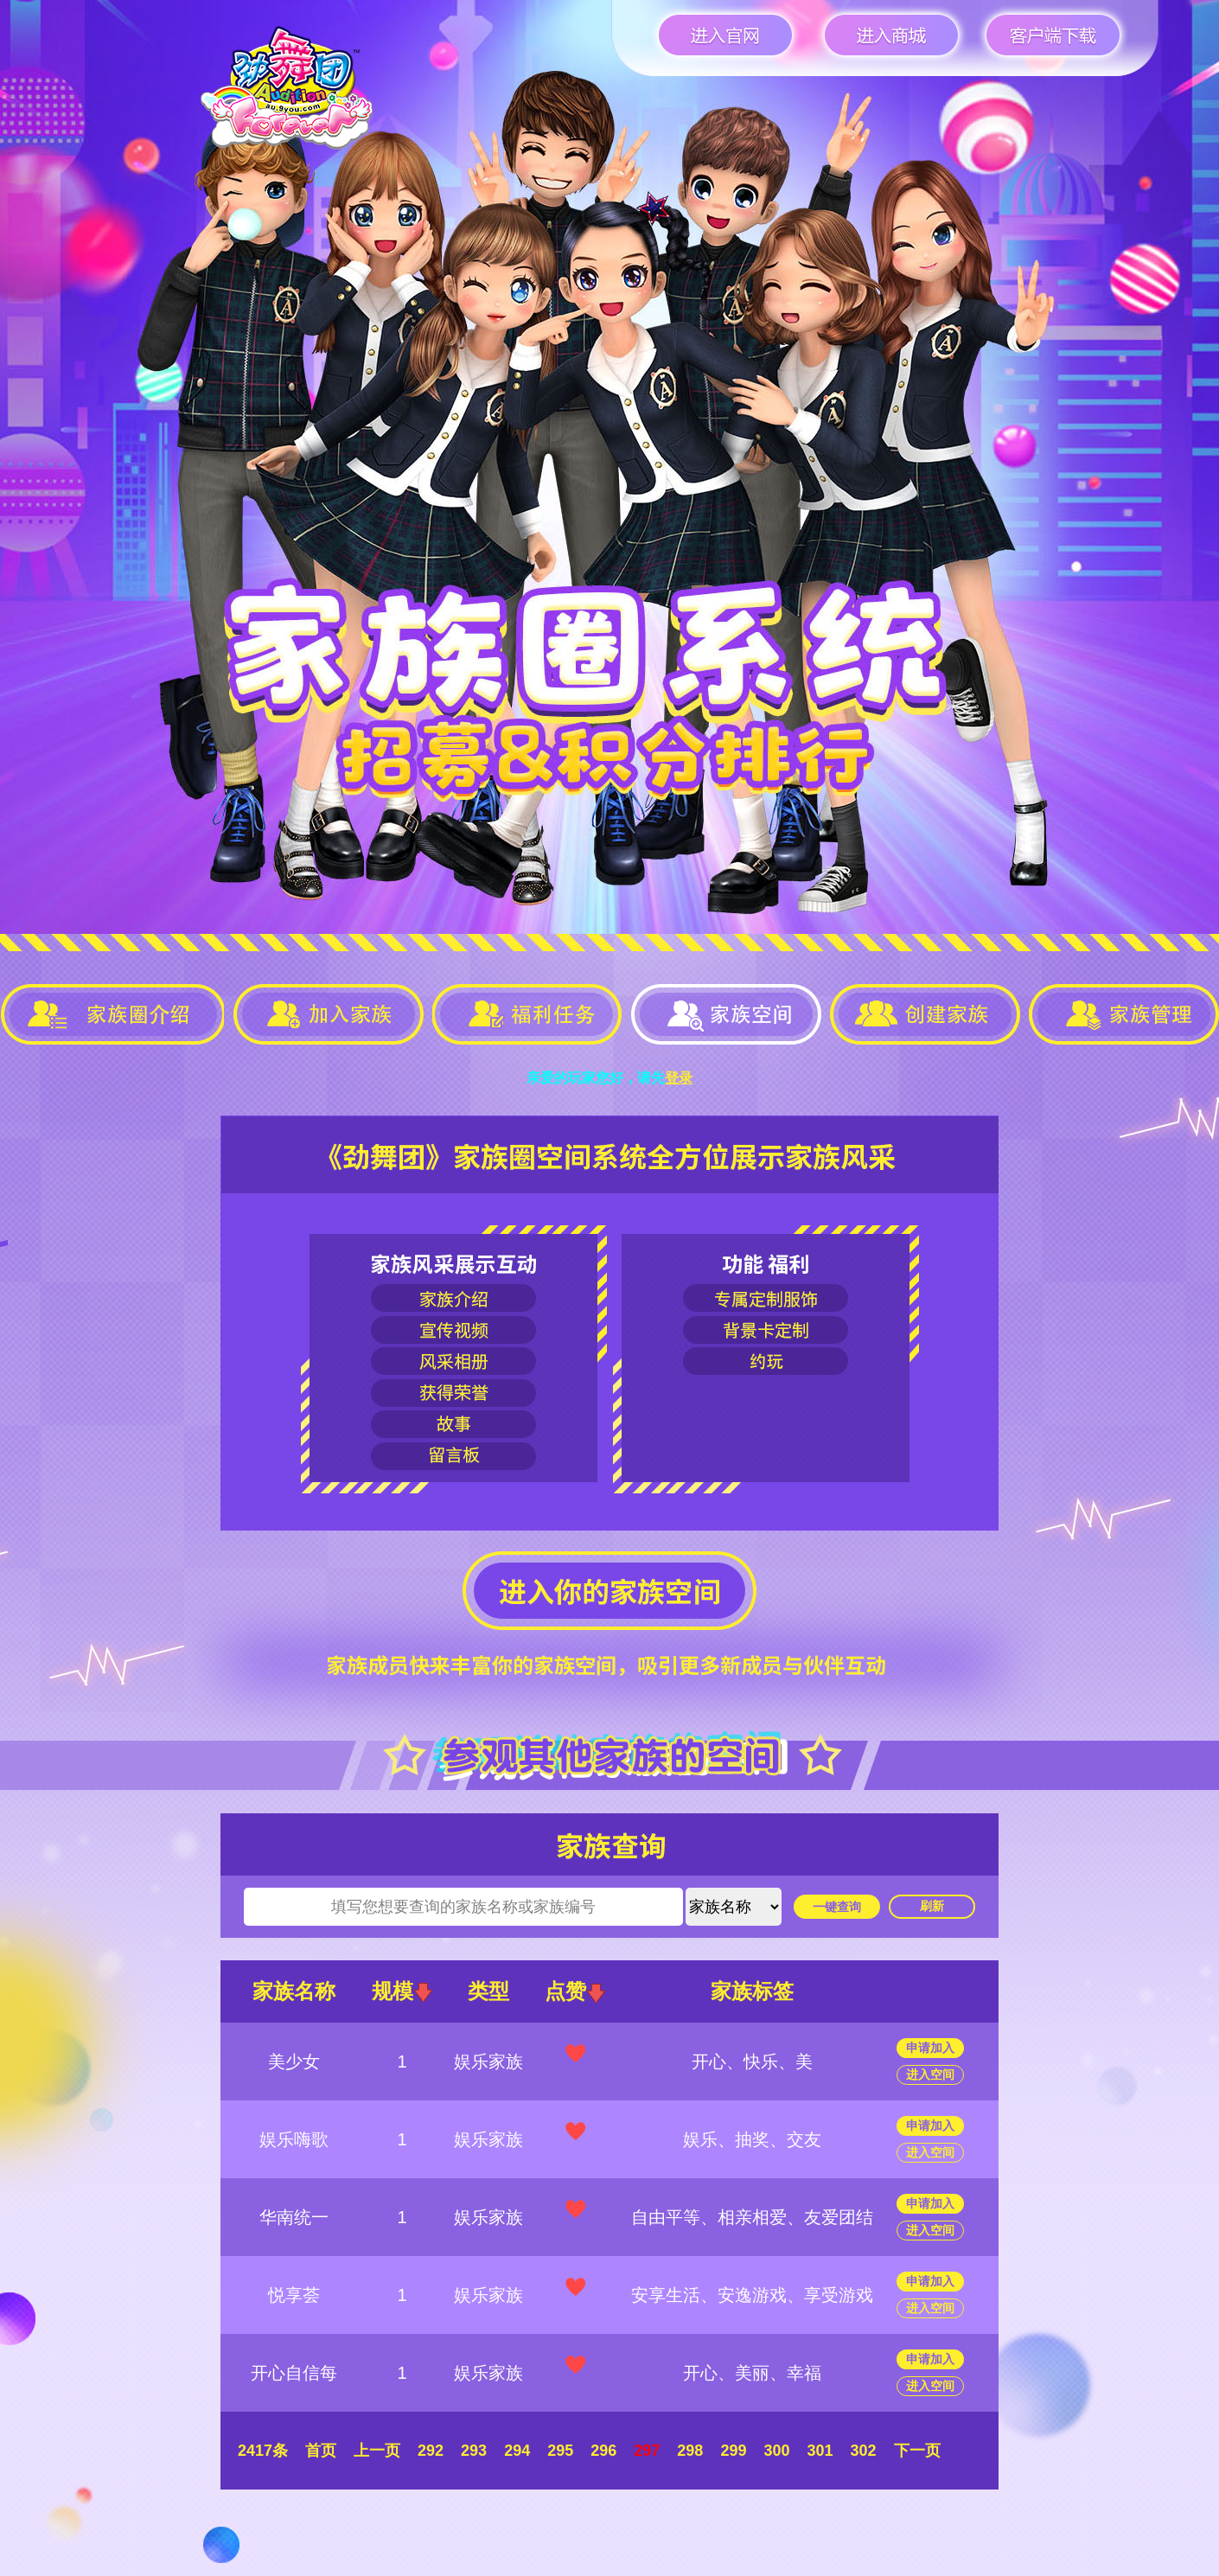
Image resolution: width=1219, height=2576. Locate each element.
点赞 (575, 1991)
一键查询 (837, 1907)
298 (690, 2450)
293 (474, 2450)
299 (733, 2450)
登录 (678, 1078)
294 (517, 2450)
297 (647, 2450)
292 (431, 2450)
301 (820, 2450)
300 (776, 2450)
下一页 (917, 2450)
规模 (402, 1991)
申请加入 (930, 2048)
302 (864, 2450)
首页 (320, 2450)
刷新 (932, 1906)
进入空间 (930, 2074)
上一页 (377, 2450)
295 (560, 2450)
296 (603, 2450)
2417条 (263, 2450)
